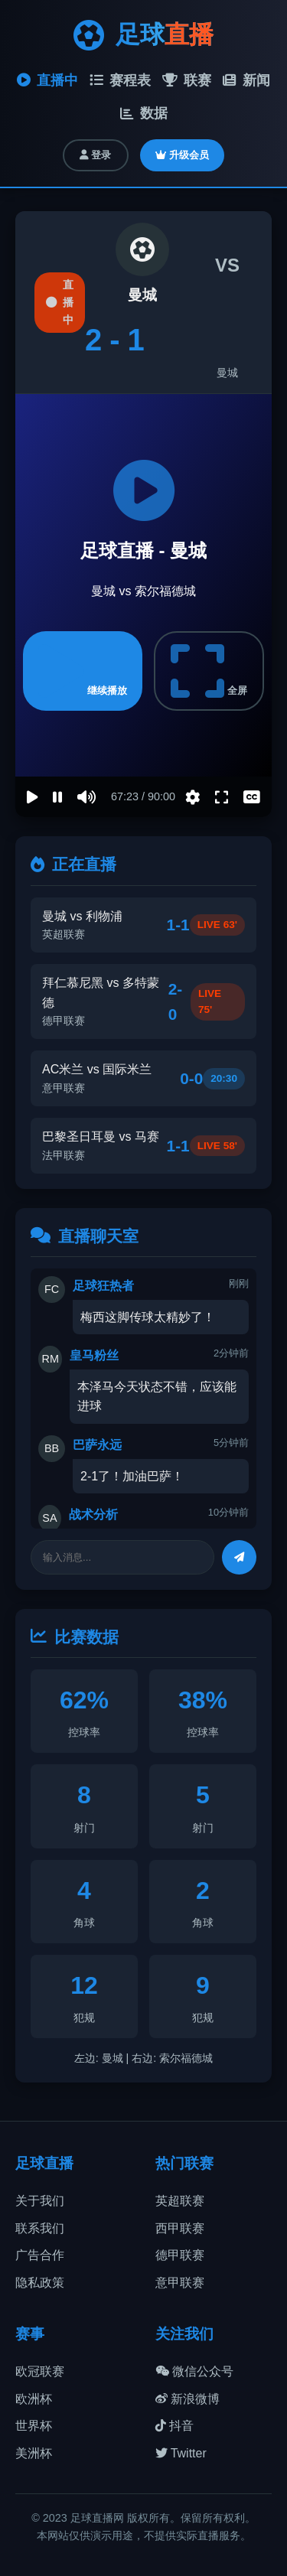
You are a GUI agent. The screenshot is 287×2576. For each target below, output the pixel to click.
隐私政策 (39, 2282)
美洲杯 (33, 2453)
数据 (144, 113)
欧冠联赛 (39, 2371)
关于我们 (39, 2200)
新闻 (246, 80)
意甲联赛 (179, 2282)
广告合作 (39, 2255)
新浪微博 (187, 2398)
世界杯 (33, 2425)
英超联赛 (179, 2200)
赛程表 (120, 80)
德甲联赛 (179, 2255)
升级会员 (182, 155)
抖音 (174, 2425)
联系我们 (39, 2228)
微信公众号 (194, 2371)
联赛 (186, 80)
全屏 (209, 671)
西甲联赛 (179, 2228)
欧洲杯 (33, 2398)
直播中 (47, 80)
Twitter (181, 2453)
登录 (96, 155)
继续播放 (82, 671)
